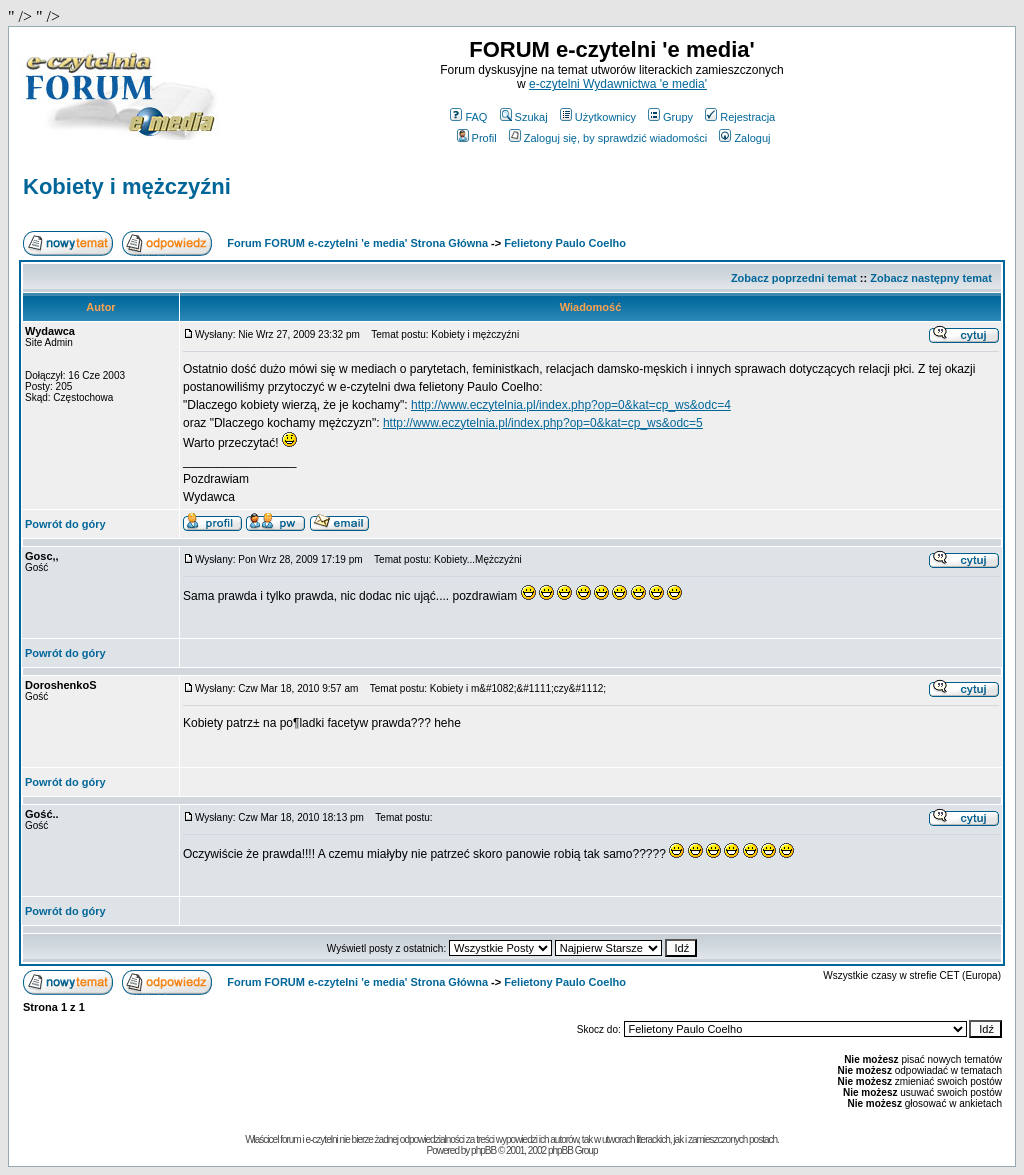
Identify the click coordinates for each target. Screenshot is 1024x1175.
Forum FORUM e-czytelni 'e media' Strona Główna (357, 243)
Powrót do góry (65, 524)
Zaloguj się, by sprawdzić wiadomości (608, 138)
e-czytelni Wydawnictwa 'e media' (618, 84)
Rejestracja (740, 117)
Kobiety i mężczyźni (127, 186)
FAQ (468, 117)
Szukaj (524, 117)
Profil (477, 138)
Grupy (670, 117)
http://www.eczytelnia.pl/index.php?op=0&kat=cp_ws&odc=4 (571, 405)
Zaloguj (744, 138)
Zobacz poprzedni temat (794, 278)
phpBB (483, 1150)
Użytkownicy (598, 117)
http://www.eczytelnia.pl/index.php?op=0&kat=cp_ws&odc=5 (543, 423)
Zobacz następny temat (931, 278)
